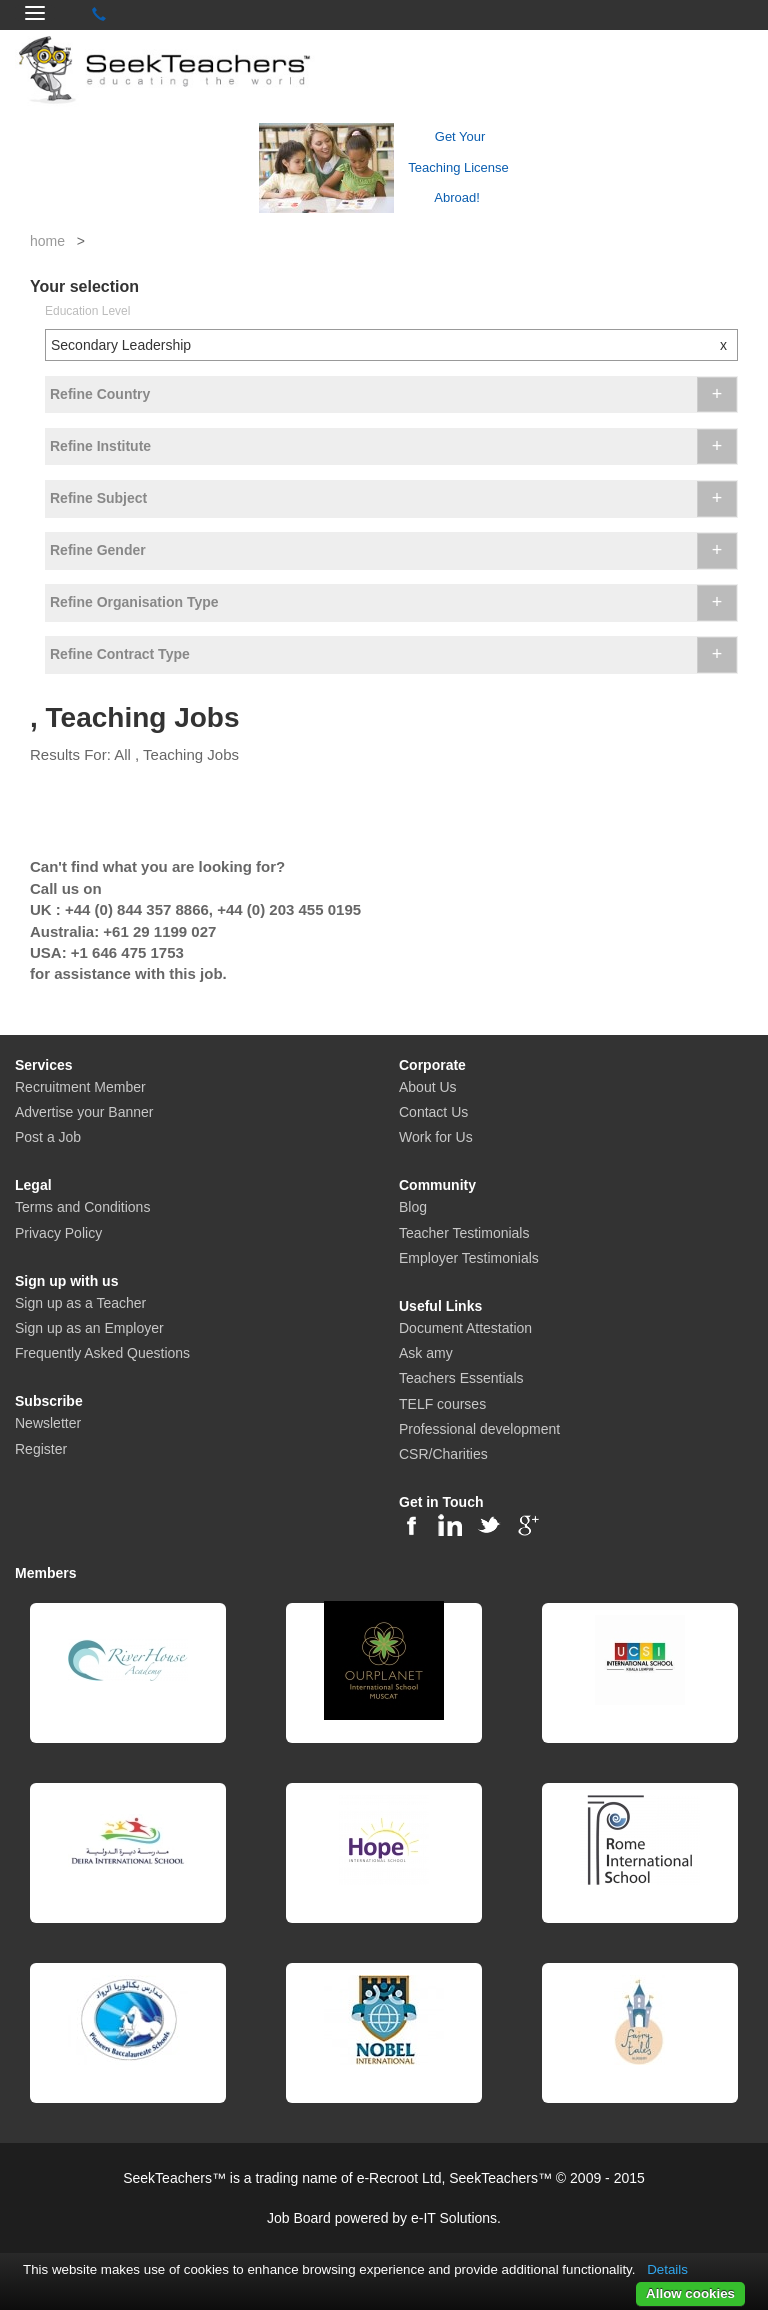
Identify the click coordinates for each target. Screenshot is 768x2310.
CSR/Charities (443, 1454)
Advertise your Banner (84, 1112)
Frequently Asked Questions (102, 1353)
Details (667, 2269)
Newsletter (48, 1423)
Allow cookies (690, 2293)
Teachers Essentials (461, 1378)
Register (41, 1449)
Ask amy (426, 1353)
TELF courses (442, 1404)
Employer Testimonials (469, 1258)
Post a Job (48, 1137)
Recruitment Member (80, 1087)
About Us (428, 1087)
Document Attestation (465, 1328)
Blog (413, 1207)
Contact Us (433, 1112)
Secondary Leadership (394, 345)
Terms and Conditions (82, 1207)
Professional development (479, 1429)
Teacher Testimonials (464, 1233)
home (47, 241)
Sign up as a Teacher (80, 1303)
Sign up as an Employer (89, 1328)
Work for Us (436, 1137)
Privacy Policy (58, 1233)
